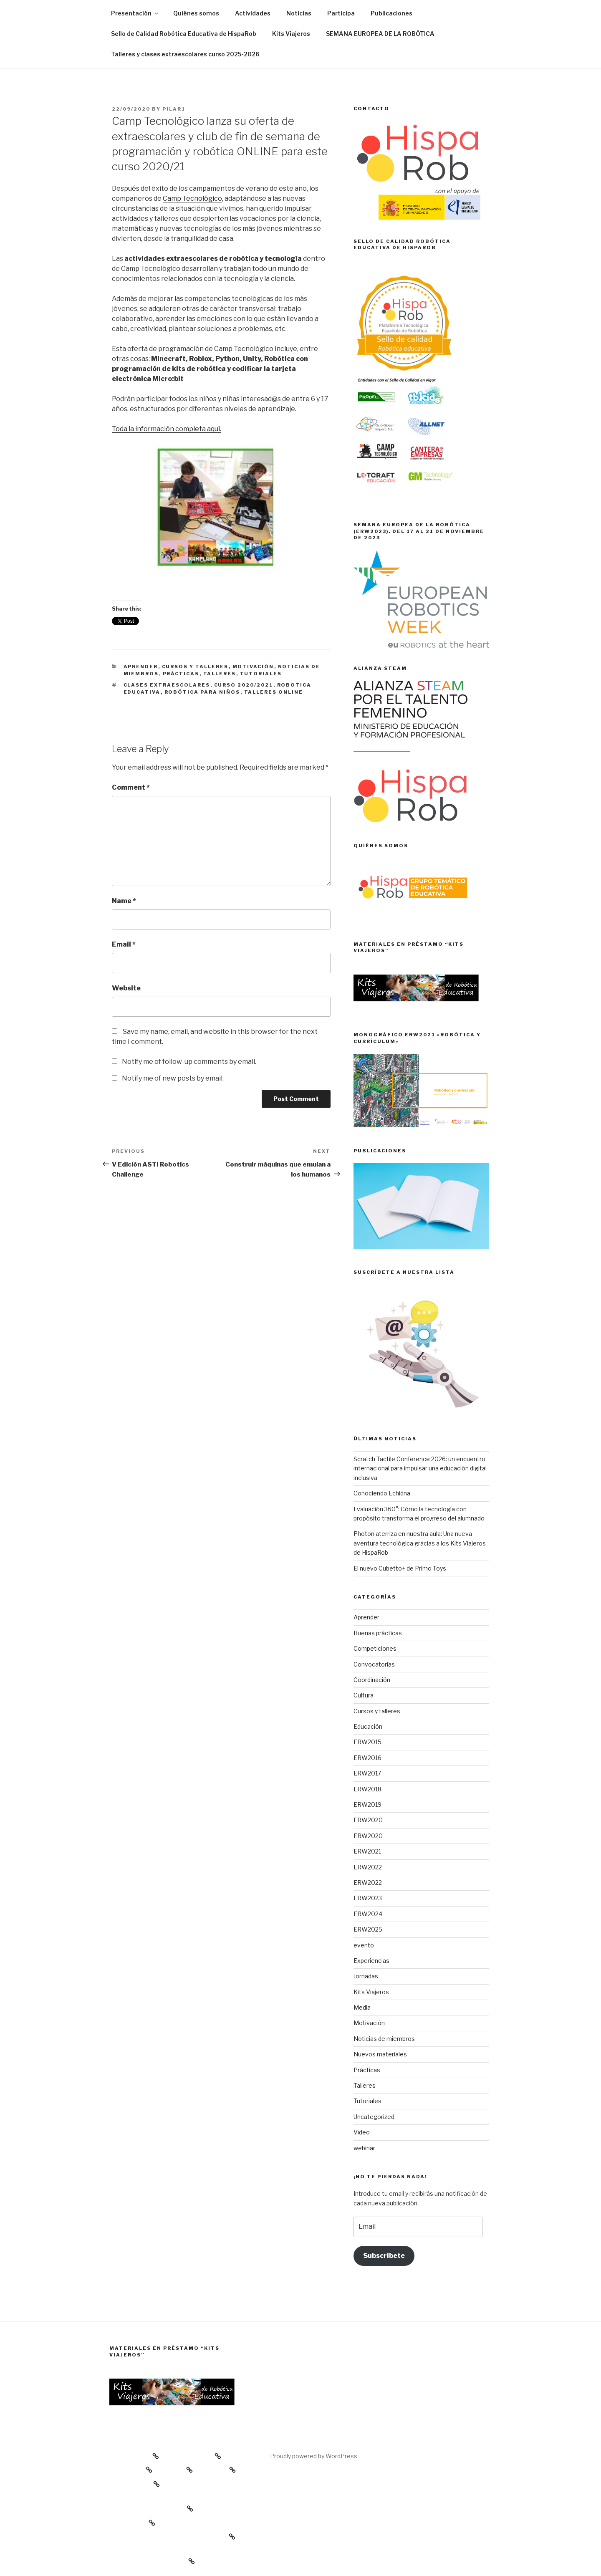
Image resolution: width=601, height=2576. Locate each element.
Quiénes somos (196, 13)
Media (362, 2007)
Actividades (252, 13)
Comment (131, 787)
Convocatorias (374, 1664)
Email (124, 944)
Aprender (141, 666)
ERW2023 (368, 1898)
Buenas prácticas (378, 1633)
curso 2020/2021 (243, 685)
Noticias (298, 13)
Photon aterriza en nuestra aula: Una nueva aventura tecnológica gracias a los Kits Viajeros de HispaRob (420, 1543)
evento (364, 1945)
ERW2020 (368, 1819)
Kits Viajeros (291, 33)
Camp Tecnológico (192, 198)
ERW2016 (367, 1757)
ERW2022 (368, 1867)
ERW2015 (367, 1741)
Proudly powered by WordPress (313, 2456)
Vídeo (362, 2132)
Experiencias (371, 1960)
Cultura (364, 1695)
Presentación (135, 13)
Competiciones (375, 1648)
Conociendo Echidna (382, 1493)
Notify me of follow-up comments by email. (189, 1062)
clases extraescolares (167, 685)
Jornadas (366, 1976)
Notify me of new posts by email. (173, 1078)
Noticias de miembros (384, 2038)
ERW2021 (367, 1851)
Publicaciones (391, 13)
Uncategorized (374, 2116)
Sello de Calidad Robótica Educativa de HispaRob (183, 33)
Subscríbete (384, 2256)
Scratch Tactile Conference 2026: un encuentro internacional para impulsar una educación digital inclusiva (420, 1468)
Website (126, 988)
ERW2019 (367, 1804)
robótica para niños (202, 692)
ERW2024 (368, 1913)
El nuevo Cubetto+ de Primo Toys (400, 1568)
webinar (364, 2148)
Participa (341, 13)
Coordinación (372, 1679)
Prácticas (181, 674)
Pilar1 (173, 109)
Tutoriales (261, 674)
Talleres (219, 674)
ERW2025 (368, 1929)
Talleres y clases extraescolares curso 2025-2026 (185, 54)
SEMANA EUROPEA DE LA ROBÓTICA (380, 33)
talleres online (273, 692)
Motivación (253, 666)
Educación (368, 1726)
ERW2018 (367, 1789)
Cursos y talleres (195, 666)
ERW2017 (367, 1773)
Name (124, 901)
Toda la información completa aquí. (166, 429)
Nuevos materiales (380, 2054)
